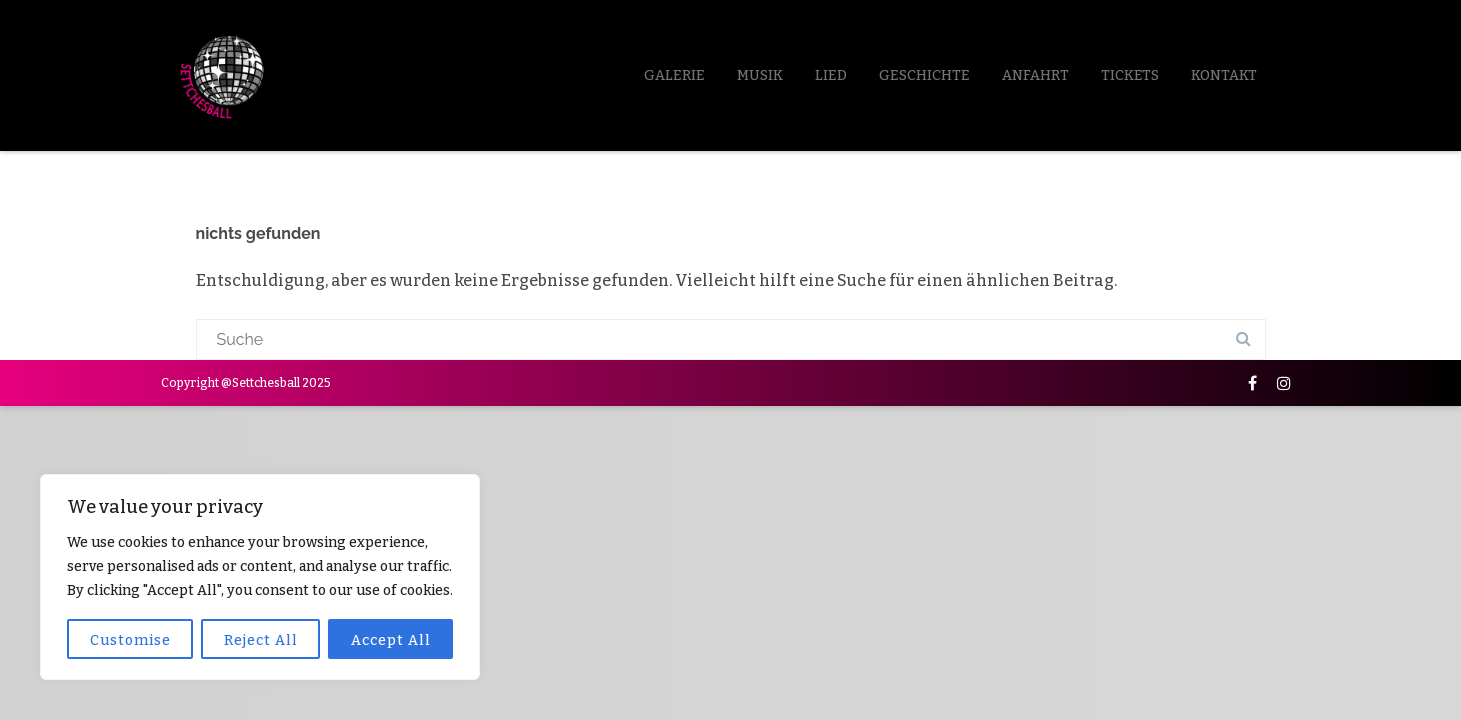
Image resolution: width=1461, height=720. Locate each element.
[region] (260, 577)
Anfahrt (1035, 75)
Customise (130, 640)
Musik (760, 75)
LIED (831, 75)
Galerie (674, 75)
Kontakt (1224, 75)
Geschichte (924, 75)
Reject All (261, 640)
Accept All (391, 640)
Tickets (1130, 75)
